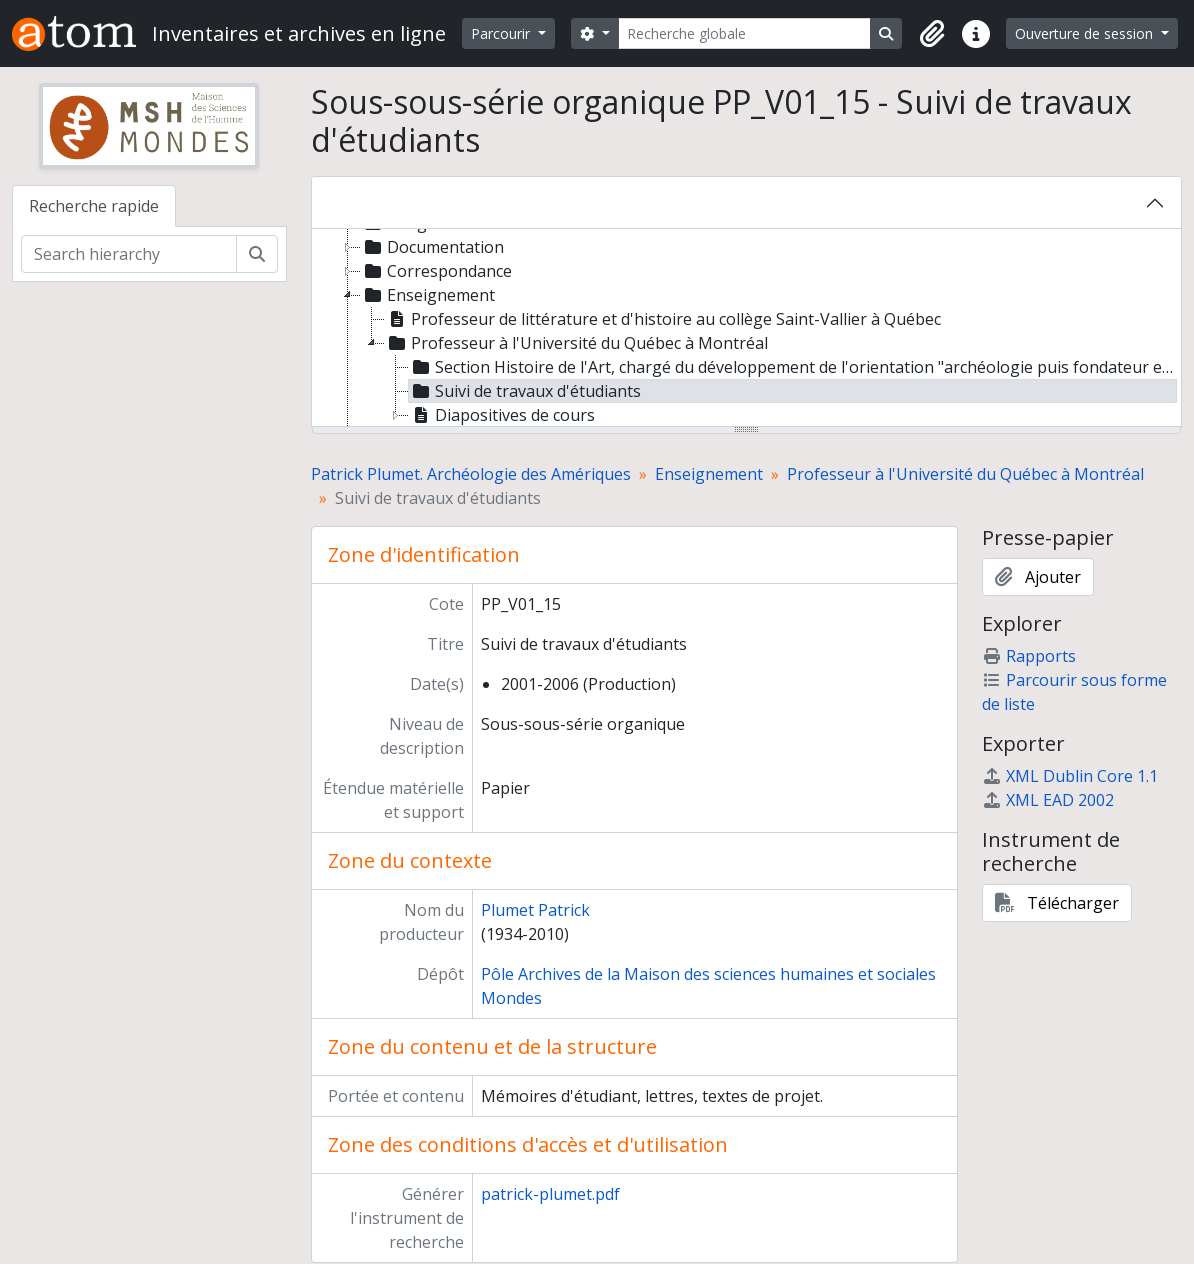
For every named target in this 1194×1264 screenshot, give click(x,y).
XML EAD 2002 (1048, 800)
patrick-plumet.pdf (550, 1194)
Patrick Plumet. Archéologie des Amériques (471, 474)
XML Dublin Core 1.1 (1070, 776)
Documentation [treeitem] (432, 247)
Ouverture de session (1086, 33)
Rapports (1029, 656)
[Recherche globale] (745, 33)
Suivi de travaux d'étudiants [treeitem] (525, 391)
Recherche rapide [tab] (94, 206)
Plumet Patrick (535, 910)
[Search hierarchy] (129, 254)
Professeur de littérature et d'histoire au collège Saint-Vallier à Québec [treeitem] (663, 319)
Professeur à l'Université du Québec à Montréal (965, 474)
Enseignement (709, 474)
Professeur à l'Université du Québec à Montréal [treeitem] (576, 343)
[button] (932, 34)
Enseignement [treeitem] (428, 295)
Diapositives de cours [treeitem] (502, 415)
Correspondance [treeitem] (436, 271)
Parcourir (502, 33)
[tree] (747, 329)
